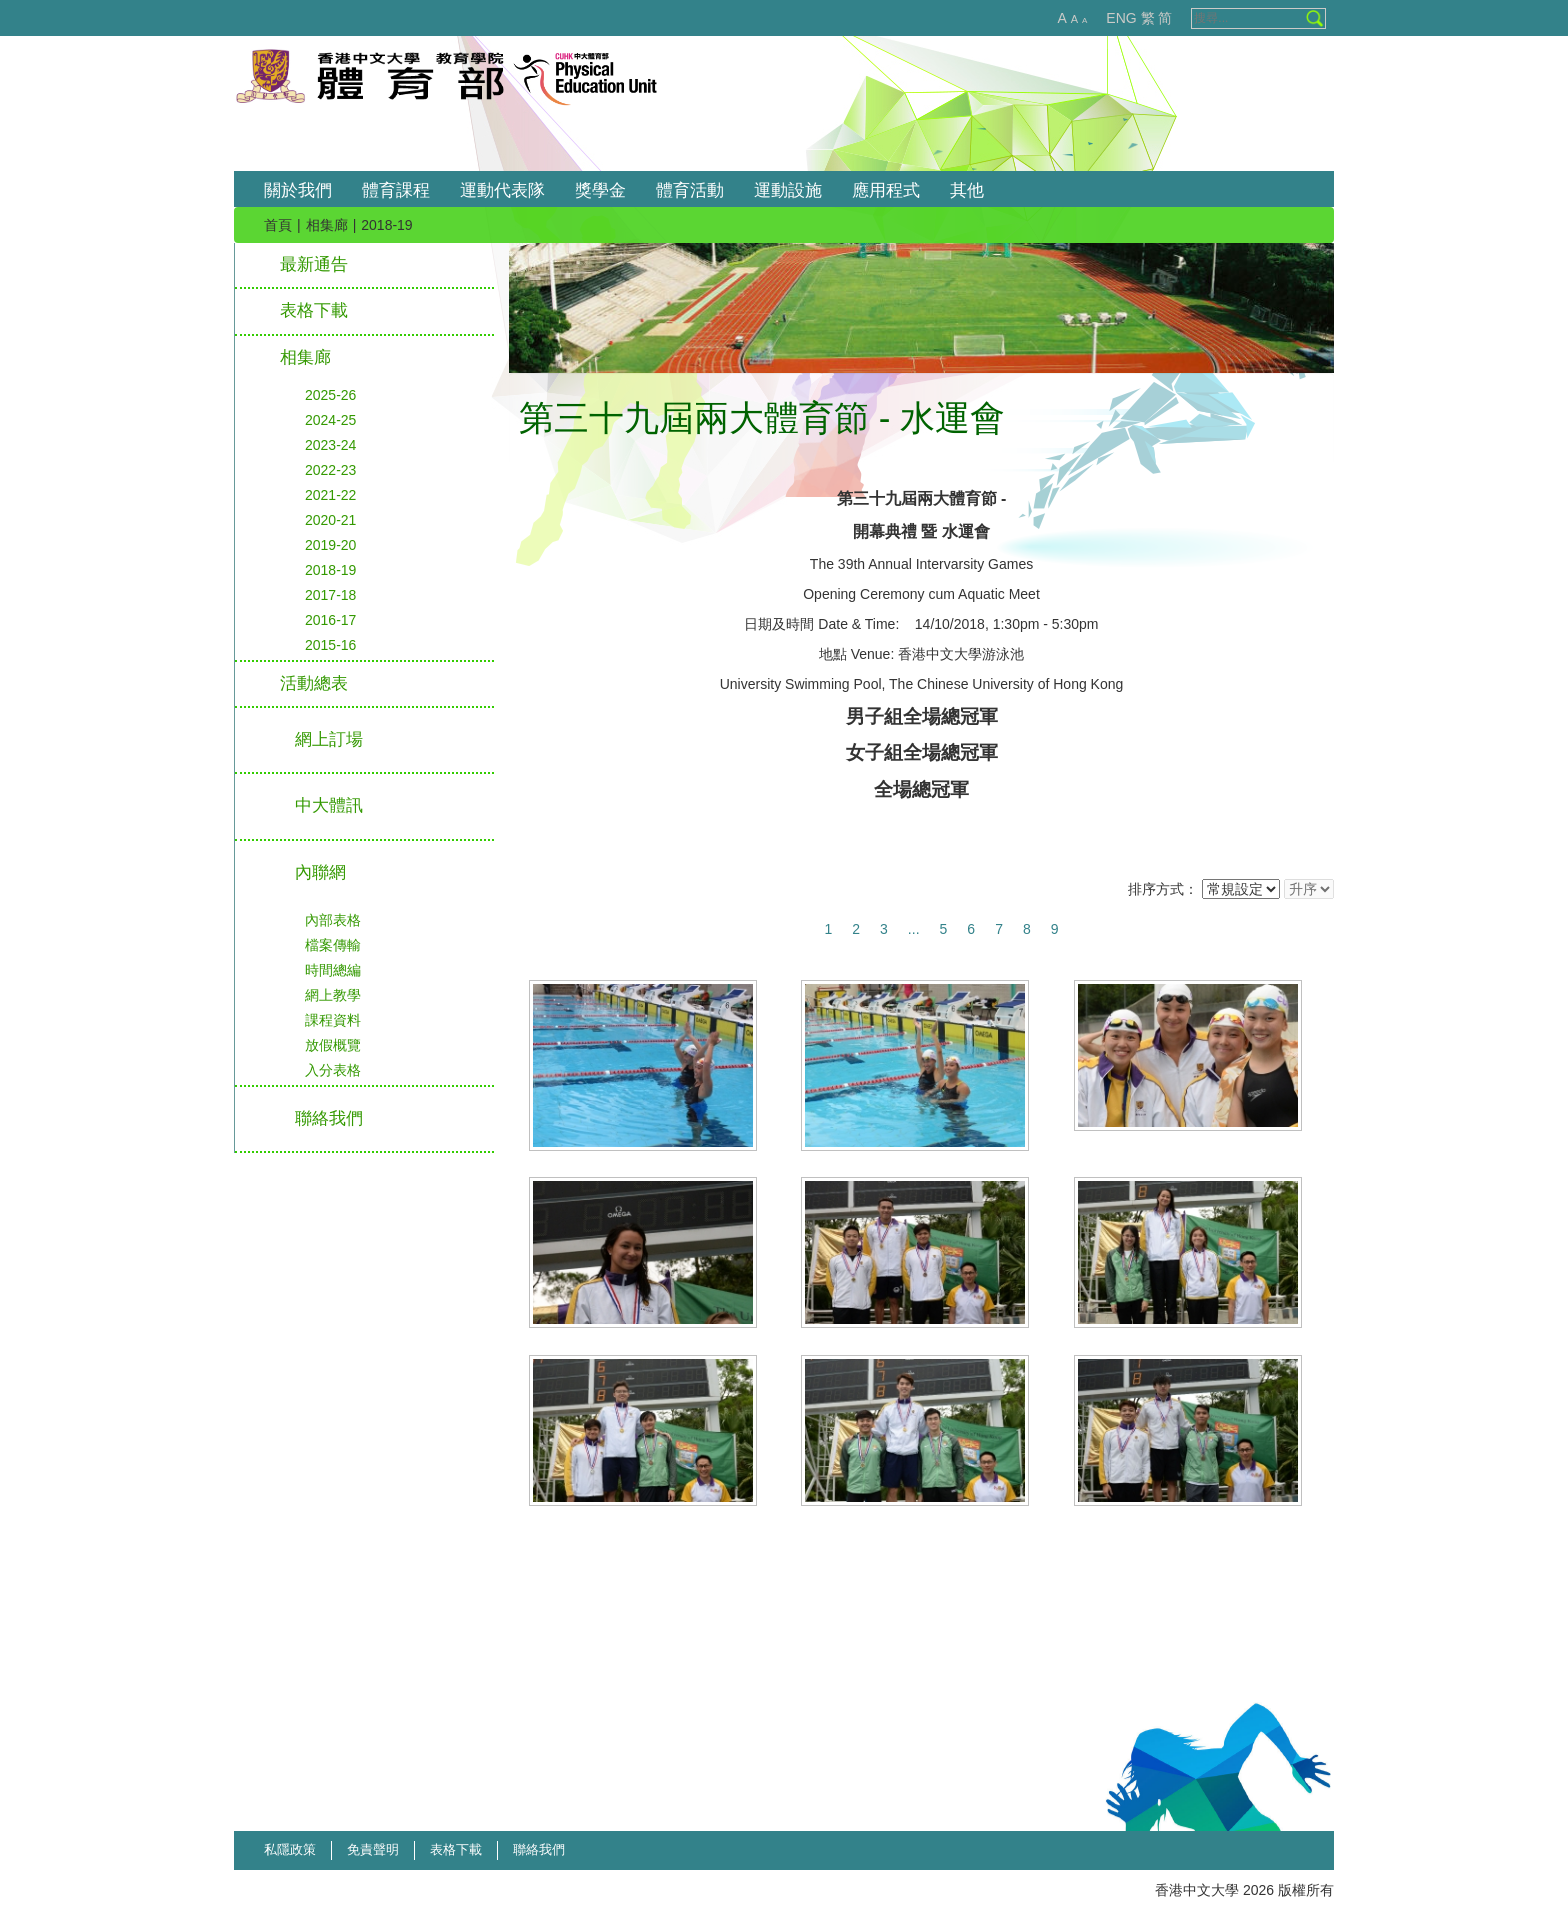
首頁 (278, 225)
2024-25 (330, 420)
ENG (1121, 18)
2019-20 (330, 545)
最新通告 (314, 264)
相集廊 (327, 225)
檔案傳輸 (333, 945)
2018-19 (330, 570)
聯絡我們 (539, 1849)
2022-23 (330, 470)
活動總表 (314, 683)
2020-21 (330, 520)
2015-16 (330, 645)
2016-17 (330, 620)
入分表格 (333, 1070)
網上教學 (333, 995)
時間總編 (333, 970)
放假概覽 (333, 1045)
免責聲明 (373, 1849)
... (914, 929)
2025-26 (330, 395)
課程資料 (333, 1020)
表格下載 (314, 310)
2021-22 (330, 495)
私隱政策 (290, 1849)
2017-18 (330, 595)
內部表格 (333, 920)
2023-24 (330, 445)
